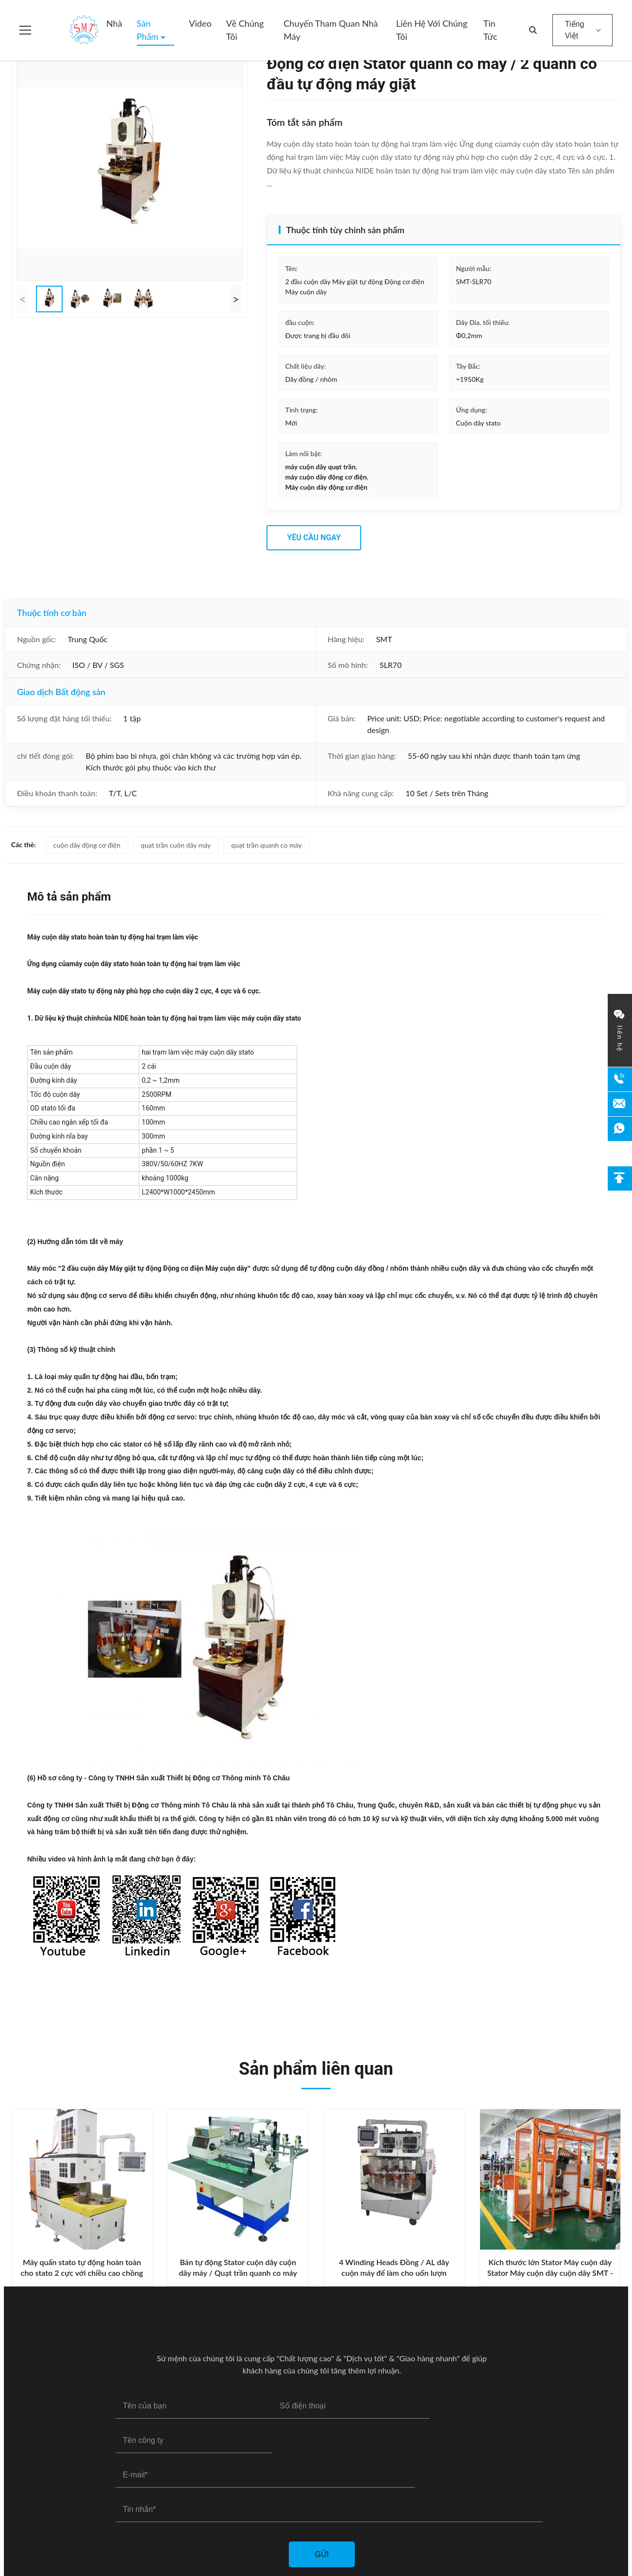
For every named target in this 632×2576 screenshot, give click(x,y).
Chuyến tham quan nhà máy (330, 30)
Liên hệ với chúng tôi (431, 30)
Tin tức (490, 30)
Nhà (114, 23)
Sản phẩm (149, 30)
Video (200, 23)
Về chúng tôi (245, 30)
